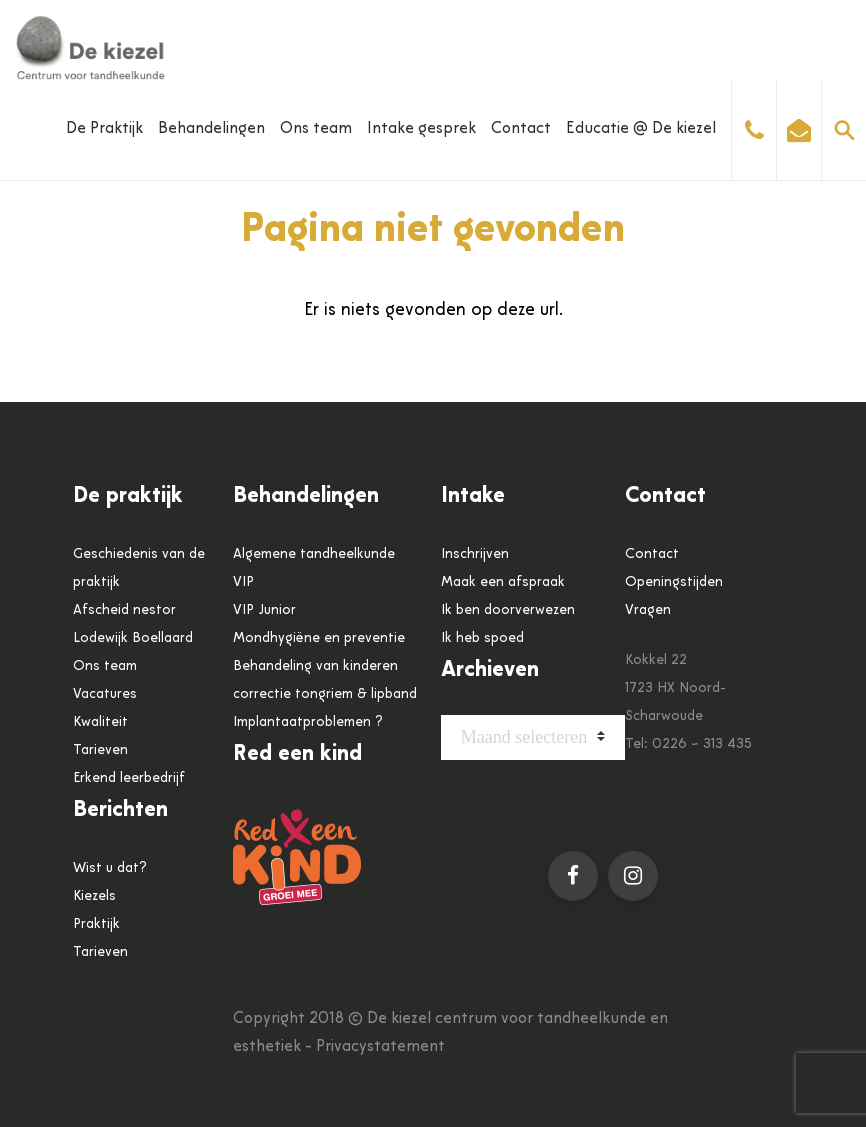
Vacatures (105, 694)
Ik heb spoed (482, 638)
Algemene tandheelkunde (314, 554)
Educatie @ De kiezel (641, 129)
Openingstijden (674, 582)
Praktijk (96, 924)
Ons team (316, 129)
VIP (243, 582)
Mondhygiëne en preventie (319, 638)
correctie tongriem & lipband (325, 694)
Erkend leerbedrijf (129, 778)
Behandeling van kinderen (315, 666)
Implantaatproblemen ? (308, 722)
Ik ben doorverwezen (508, 610)
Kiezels (94, 896)
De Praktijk (104, 129)
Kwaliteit (100, 722)
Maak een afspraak (503, 582)
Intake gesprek (421, 129)
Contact (521, 129)
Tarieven (100, 750)
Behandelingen (211, 129)
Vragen (648, 610)
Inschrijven (475, 554)
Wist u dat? (110, 868)
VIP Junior (264, 610)
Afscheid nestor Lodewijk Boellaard (133, 624)
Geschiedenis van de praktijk (139, 568)
